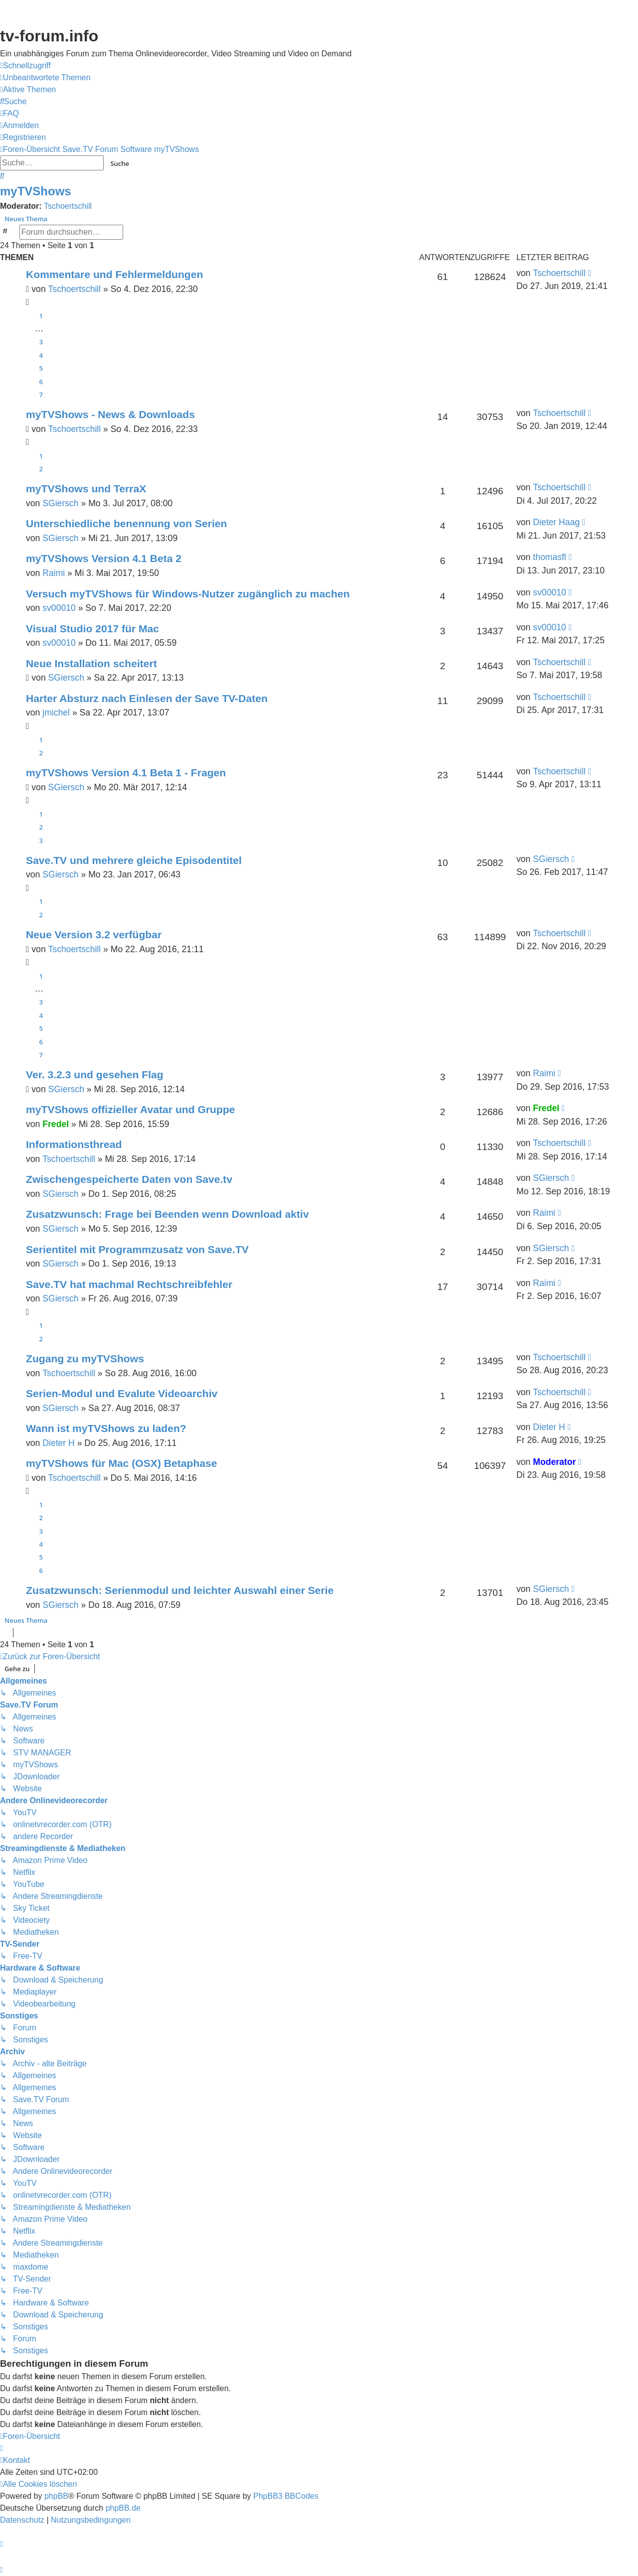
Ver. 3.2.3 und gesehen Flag (94, 1074)
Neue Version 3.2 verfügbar (93, 934)
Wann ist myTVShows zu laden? (106, 1428)
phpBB (56, 2496)
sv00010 (59, 608)
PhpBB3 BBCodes (286, 2496)
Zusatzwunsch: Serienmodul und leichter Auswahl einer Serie (179, 1590)
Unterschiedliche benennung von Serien (126, 523)
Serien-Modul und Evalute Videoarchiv (121, 1393)
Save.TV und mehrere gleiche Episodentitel (134, 860)
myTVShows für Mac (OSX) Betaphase (121, 1463)
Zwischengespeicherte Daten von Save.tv (129, 1179)
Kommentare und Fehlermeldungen (114, 274)
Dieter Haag (556, 522)
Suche (119, 163)
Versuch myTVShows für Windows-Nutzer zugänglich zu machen (188, 593)
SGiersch (60, 503)
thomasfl (549, 557)
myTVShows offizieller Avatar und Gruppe (130, 1109)
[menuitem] (45, 78)
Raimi (53, 573)
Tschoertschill (68, 206)
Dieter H (58, 1443)
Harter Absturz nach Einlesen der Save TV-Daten (147, 698)
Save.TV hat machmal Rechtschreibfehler (129, 1284)
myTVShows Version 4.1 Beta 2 (103, 558)
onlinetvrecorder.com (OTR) (572, 90)
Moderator (554, 1462)
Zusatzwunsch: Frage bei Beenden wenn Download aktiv (167, 1214)
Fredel (55, 1124)
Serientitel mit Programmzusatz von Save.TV (137, 1249)
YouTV (531, 110)
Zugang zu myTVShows (85, 1358)
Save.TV (534, 69)
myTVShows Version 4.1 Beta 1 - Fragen (126, 772)
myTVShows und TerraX (86, 488)
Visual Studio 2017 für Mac (92, 628)
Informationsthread (74, 1144)
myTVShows (35, 191)
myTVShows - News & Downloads (110, 414)
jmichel (56, 712)
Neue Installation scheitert (91, 663)
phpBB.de (123, 2508)
